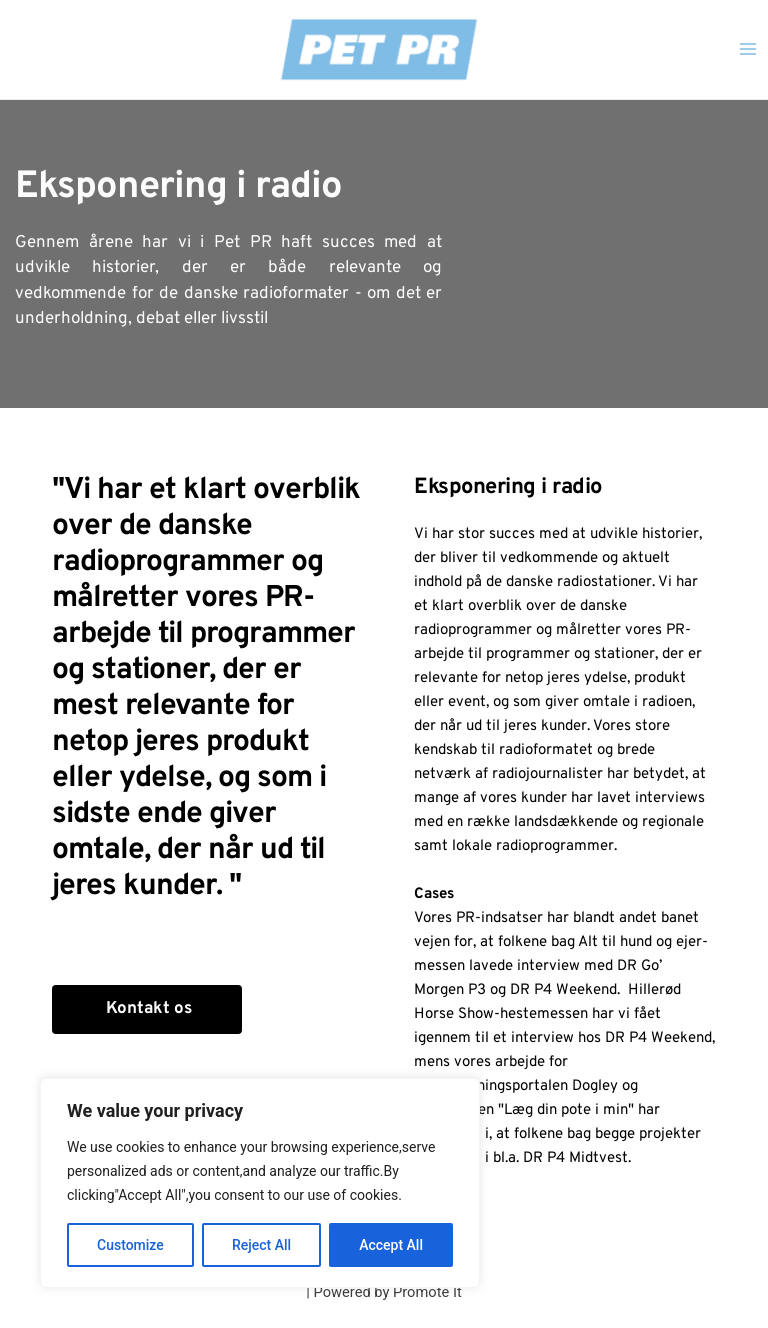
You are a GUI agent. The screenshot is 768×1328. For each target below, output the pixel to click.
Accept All (391, 1245)
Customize (130, 1245)
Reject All (261, 1245)
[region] (260, 1183)
